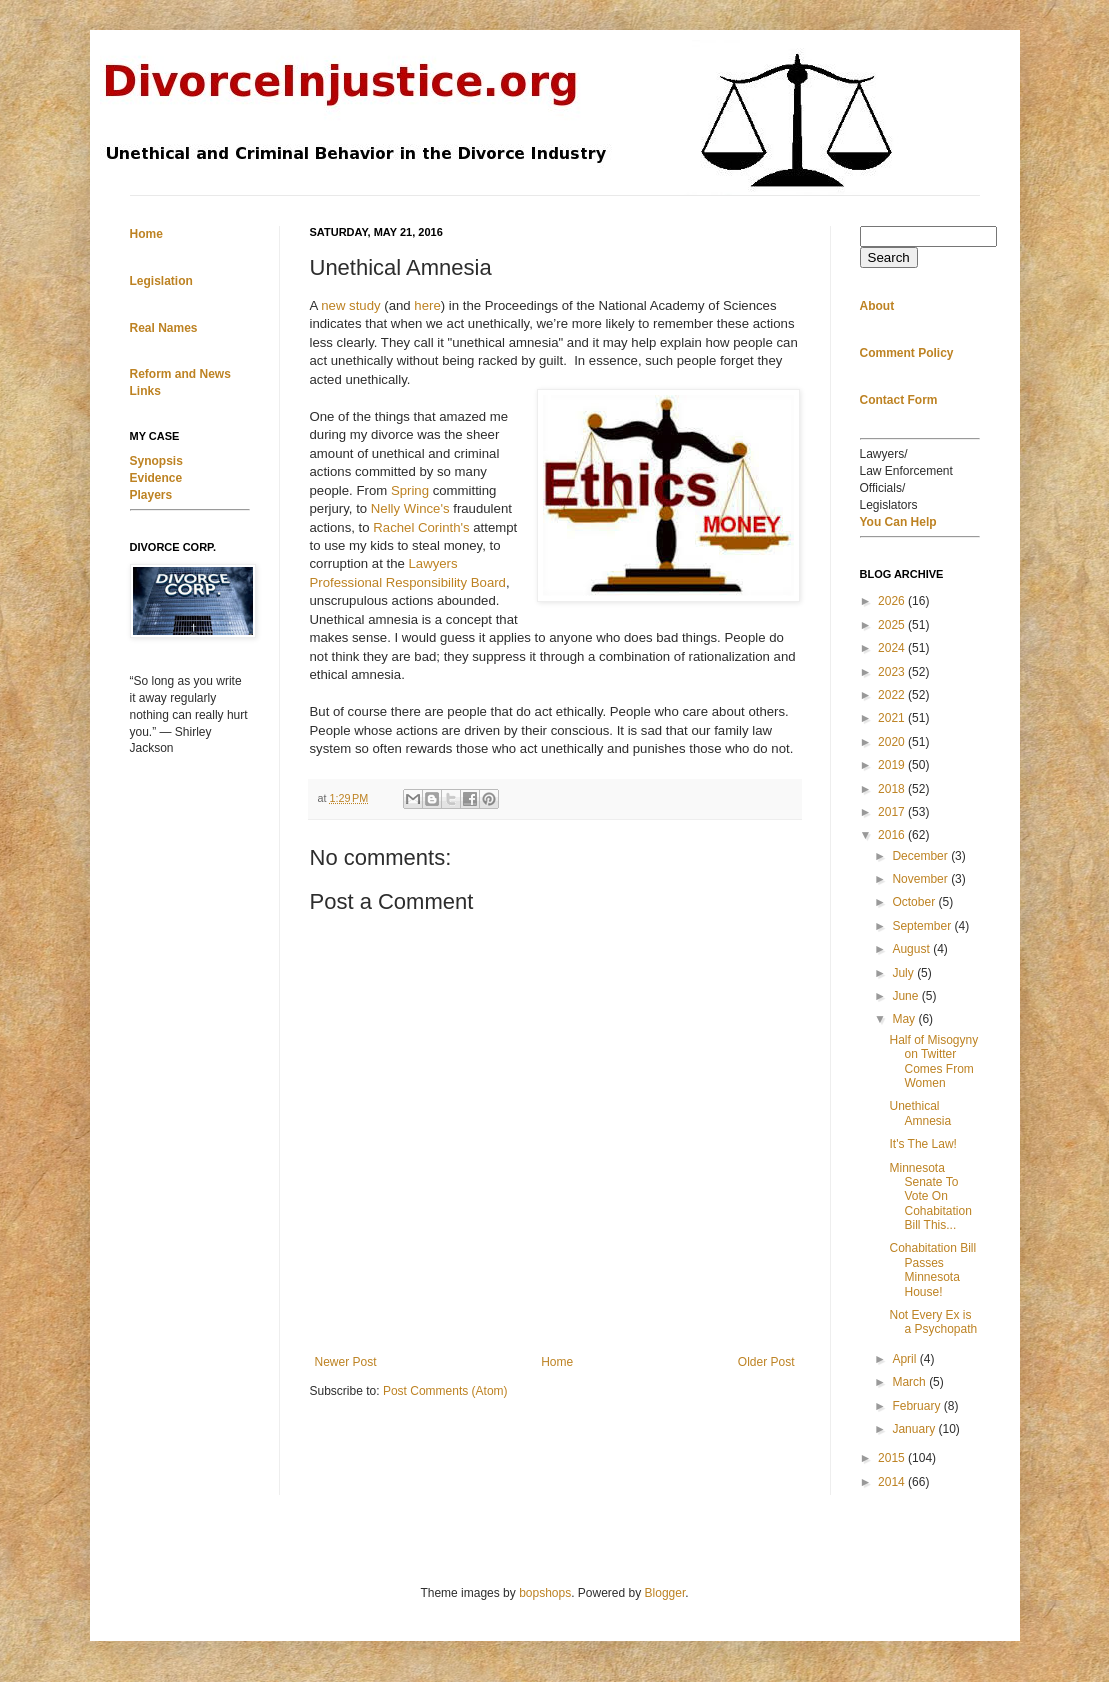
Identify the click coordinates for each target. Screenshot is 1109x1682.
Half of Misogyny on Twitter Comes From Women (933, 1061)
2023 (893, 672)
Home (557, 1362)
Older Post (766, 1362)
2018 (893, 789)
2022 (893, 695)
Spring (410, 490)
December (921, 856)
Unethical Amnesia (920, 1113)
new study (350, 305)
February (917, 1406)
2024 (893, 648)
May (905, 1019)
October (915, 902)
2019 (893, 765)
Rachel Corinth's (421, 527)
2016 (893, 835)
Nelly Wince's (410, 508)
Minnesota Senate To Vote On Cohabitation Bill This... (930, 1197)
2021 (893, 718)
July (904, 973)
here (427, 305)
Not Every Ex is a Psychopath (933, 1322)
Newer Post (346, 1362)
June (906, 996)
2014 (893, 1482)
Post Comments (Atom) (445, 1391)
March (910, 1382)
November (921, 879)
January (915, 1429)
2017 (893, 812)
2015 (893, 1458)
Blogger (665, 1593)
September (923, 926)
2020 (893, 742)
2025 (893, 625)
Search (889, 257)
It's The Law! (922, 1144)
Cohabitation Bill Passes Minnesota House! (932, 1269)
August (912, 949)
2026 (893, 601)
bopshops (545, 1593)
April (905, 1359)
